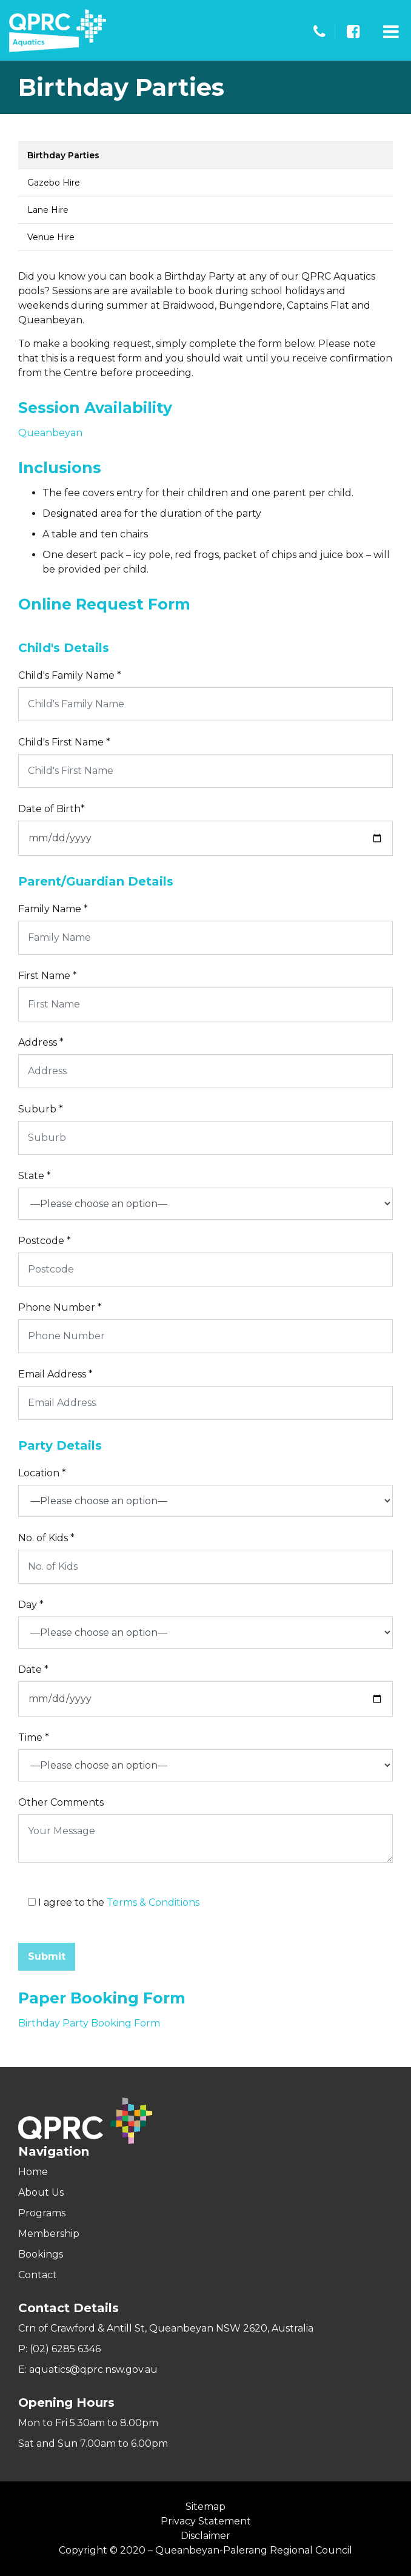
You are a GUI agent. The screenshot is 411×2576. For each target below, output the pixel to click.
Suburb (40, 1109)
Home (33, 2171)
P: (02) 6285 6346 (59, 2349)
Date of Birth (51, 809)
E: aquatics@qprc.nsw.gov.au (88, 2369)
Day (31, 1604)
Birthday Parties (63, 155)
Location (42, 1473)
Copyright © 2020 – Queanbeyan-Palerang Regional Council (205, 2550)
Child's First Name (64, 742)
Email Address (55, 1374)
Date (33, 1669)
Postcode (44, 1240)
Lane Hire (47, 209)
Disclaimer (205, 2535)
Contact (37, 2275)
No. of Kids (46, 1538)
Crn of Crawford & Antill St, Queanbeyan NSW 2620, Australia (165, 2328)
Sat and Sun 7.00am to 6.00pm (93, 2443)
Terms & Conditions (153, 1902)
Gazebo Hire (53, 182)
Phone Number (60, 1307)
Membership (48, 2233)
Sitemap (205, 2506)
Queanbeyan (50, 433)
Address (41, 1042)
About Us (41, 2192)
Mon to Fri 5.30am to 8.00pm (88, 2423)
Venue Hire (51, 237)
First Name (47, 975)
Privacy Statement (206, 2521)
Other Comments (61, 1802)
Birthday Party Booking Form (89, 2023)
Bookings (40, 2254)
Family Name (53, 909)
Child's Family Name (69, 675)
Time (33, 1737)
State (34, 1176)
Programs (41, 2213)
